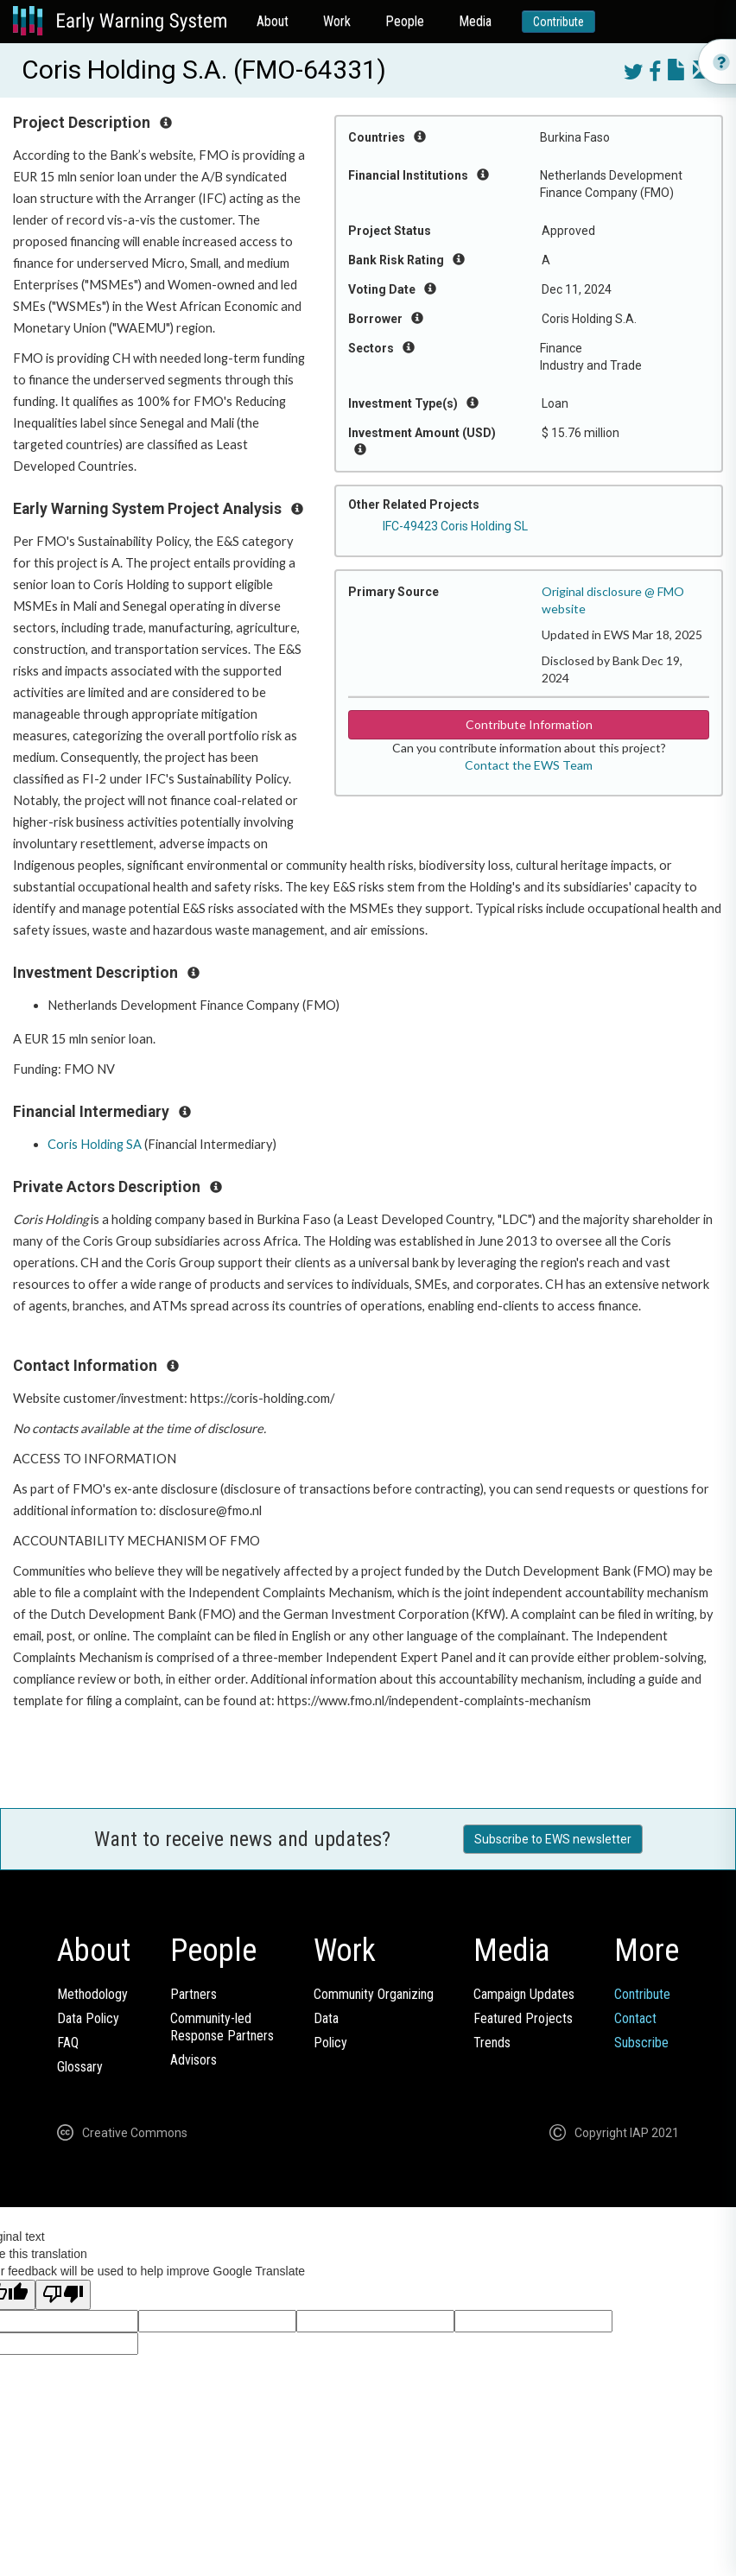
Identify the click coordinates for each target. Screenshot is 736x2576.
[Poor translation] (63, 2295)
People (404, 21)
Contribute (558, 22)
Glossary (80, 2067)
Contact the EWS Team (529, 765)
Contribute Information (529, 724)
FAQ (68, 2042)
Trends (492, 2042)
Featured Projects (523, 2018)
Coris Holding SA (95, 1144)
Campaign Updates (523, 1994)
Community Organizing (374, 1994)
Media (475, 21)
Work (337, 21)
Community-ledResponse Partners (222, 2027)
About (273, 21)
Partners (193, 1994)
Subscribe (641, 2042)
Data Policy (88, 2018)
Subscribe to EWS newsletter (552, 1839)
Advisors (193, 2060)
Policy (330, 2042)
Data (326, 2018)
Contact (635, 2018)
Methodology (92, 1994)
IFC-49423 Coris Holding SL (455, 526)
